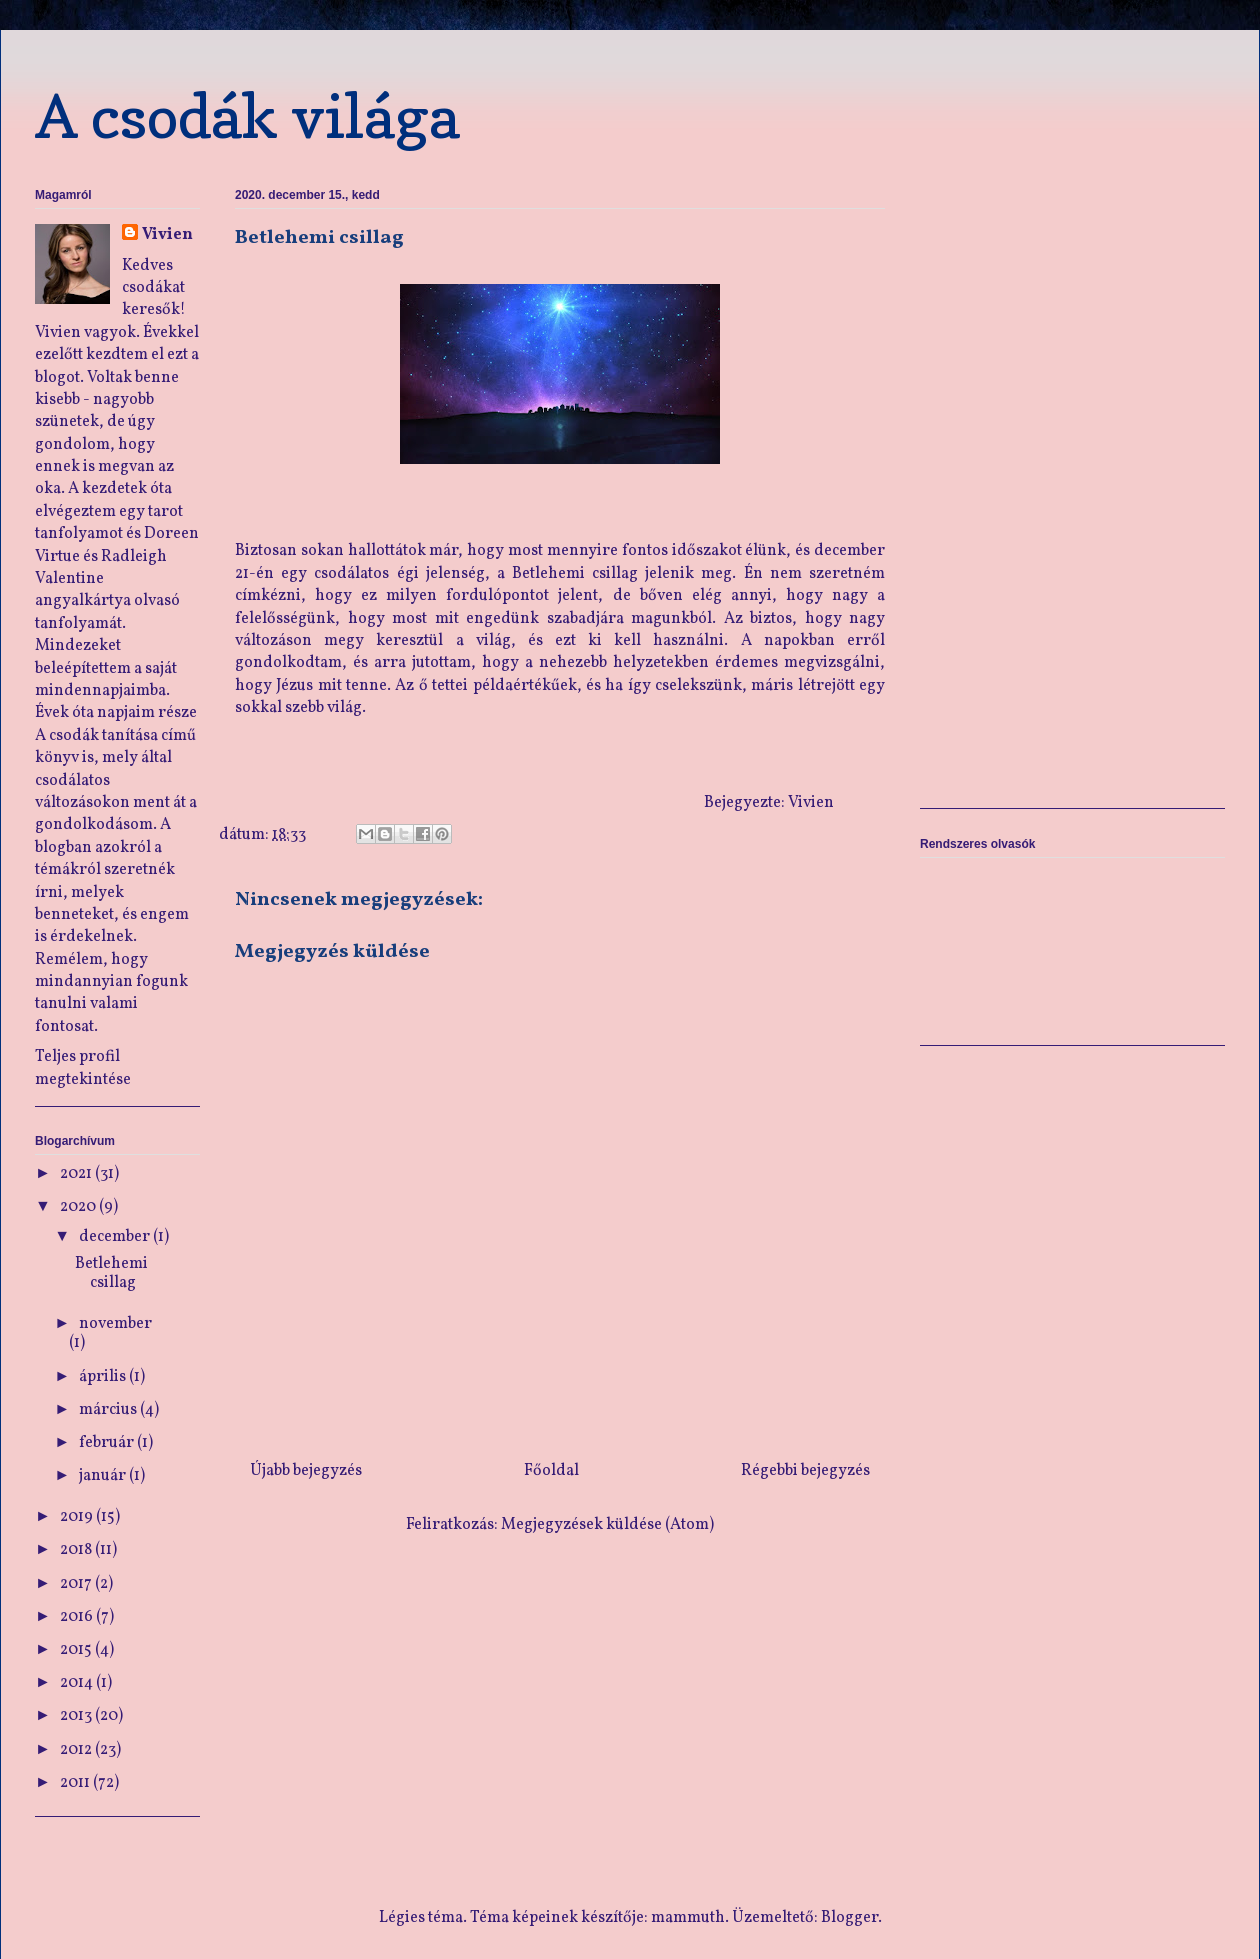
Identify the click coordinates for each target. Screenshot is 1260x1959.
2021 (77, 1174)
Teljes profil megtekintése (83, 1068)
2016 (78, 1617)
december (116, 1237)
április (104, 1377)
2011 (76, 1783)
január (104, 1476)
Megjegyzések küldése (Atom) (607, 1525)
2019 (78, 1517)
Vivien (167, 235)
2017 (77, 1584)
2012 (77, 1750)
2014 (78, 1683)
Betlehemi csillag (111, 1273)
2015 (77, 1650)
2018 (77, 1550)
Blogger (849, 1918)
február (108, 1443)
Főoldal (551, 1471)
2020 (79, 1207)
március (109, 1410)
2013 (77, 1716)
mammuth (688, 1918)
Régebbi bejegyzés (805, 1471)
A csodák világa (247, 116)
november (115, 1324)
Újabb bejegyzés (306, 1471)
